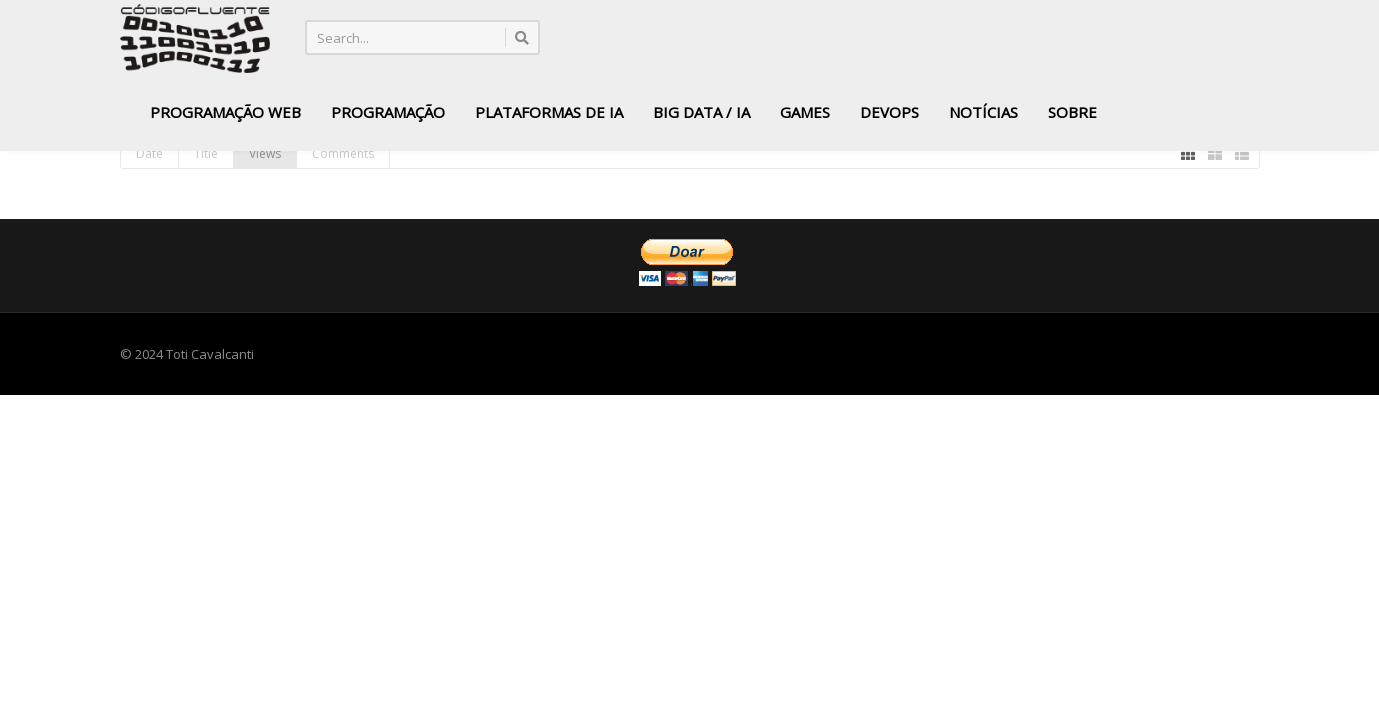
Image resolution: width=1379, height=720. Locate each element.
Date (149, 153)
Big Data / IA (701, 112)
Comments (343, 153)
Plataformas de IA (549, 112)
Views (265, 153)
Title (206, 153)
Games (805, 112)
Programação (388, 112)
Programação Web (225, 112)
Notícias (983, 112)
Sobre (1072, 112)
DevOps (889, 112)
